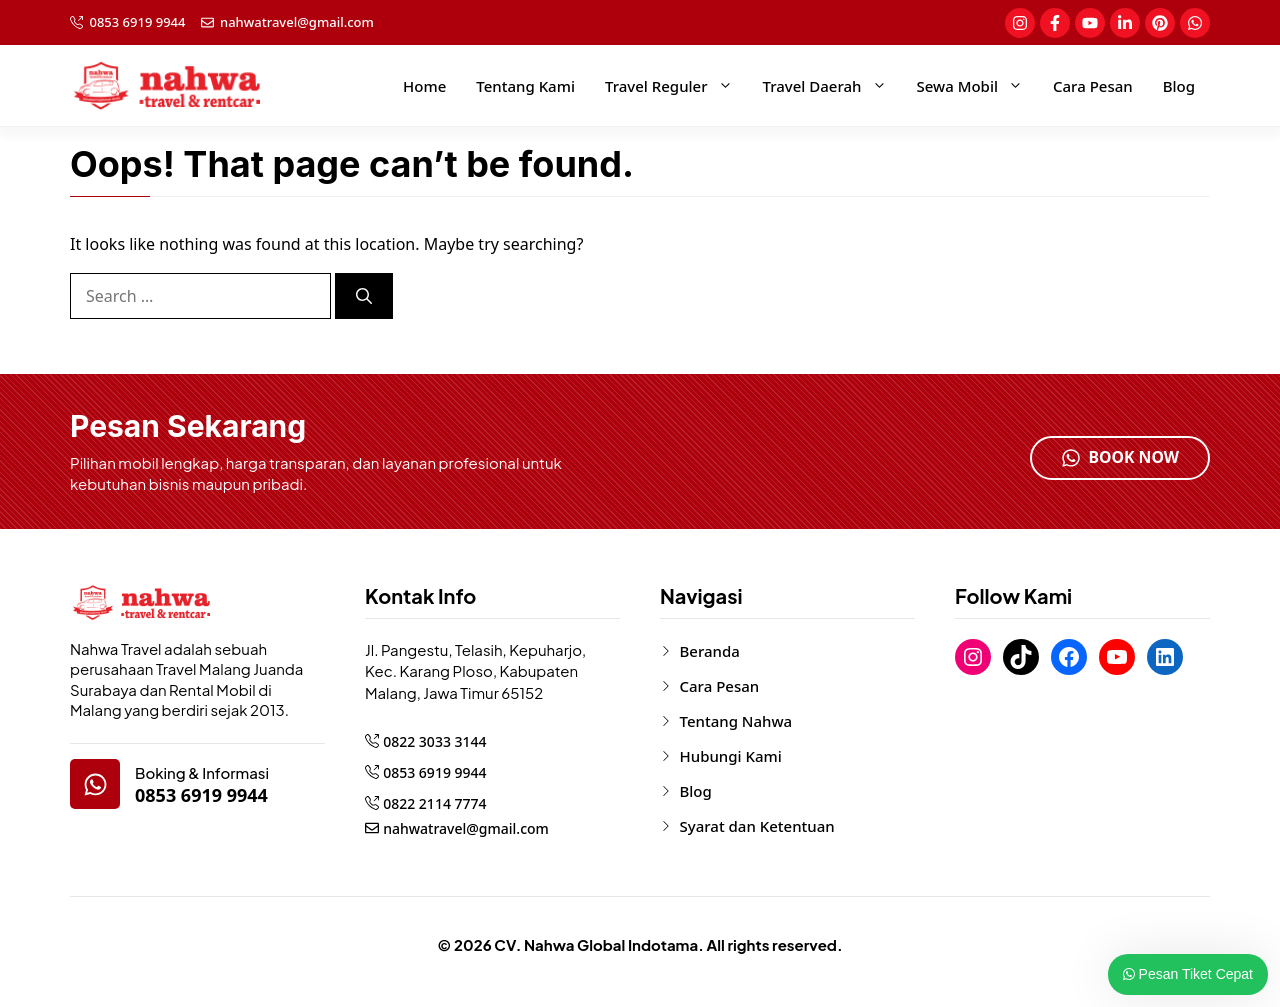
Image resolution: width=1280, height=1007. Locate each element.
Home (424, 86)
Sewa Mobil (977, 86)
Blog (1179, 86)
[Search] (364, 296)
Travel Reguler (676, 86)
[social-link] (1020, 23)
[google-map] (95, 784)
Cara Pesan (1093, 86)
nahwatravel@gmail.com (297, 22)
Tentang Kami (525, 86)
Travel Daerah (832, 86)
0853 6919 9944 (138, 22)
